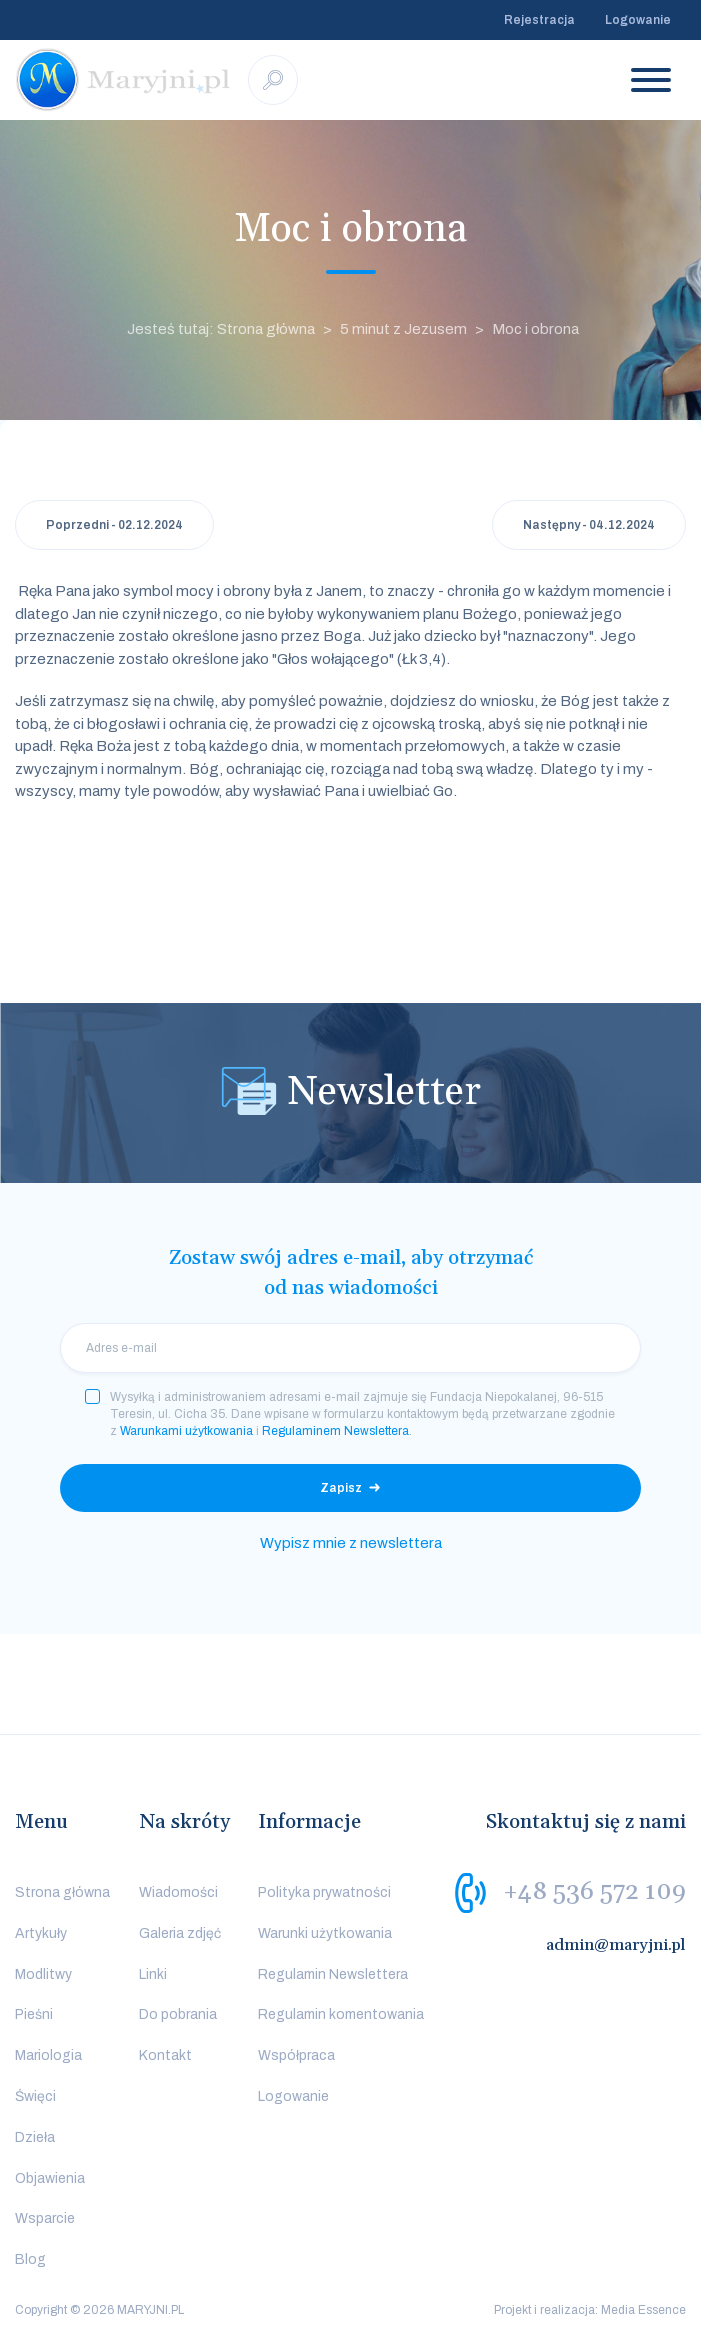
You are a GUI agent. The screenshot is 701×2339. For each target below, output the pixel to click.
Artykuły (41, 1933)
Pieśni (34, 2014)
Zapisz (341, 1488)
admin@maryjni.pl (616, 1945)
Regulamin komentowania (341, 2014)
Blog (30, 2259)
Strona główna (62, 1892)
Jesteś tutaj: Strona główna (221, 329)
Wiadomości (178, 1892)
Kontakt (165, 2055)
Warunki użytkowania (325, 1933)
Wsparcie (45, 2218)
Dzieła (35, 2137)
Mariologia (48, 2055)
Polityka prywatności (324, 1892)
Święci (35, 2096)
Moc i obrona (535, 329)
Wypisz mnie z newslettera (351, 1543)
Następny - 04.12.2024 (589, 525)
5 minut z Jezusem (403, 329)
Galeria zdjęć (180, 1933)
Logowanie (638, 20)
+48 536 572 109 (594, 1892)
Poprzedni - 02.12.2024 (114, 525)
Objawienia (50, 2178)
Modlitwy (43, 1974)
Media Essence (643, 2310)
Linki (153, 1974)
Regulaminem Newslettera (335, 1431)
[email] (350, 1348)
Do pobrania (178, 2014)
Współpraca (296, 2055)
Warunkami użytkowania (186, 1431)
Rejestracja (539, 20)
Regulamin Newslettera (333, 1974)
